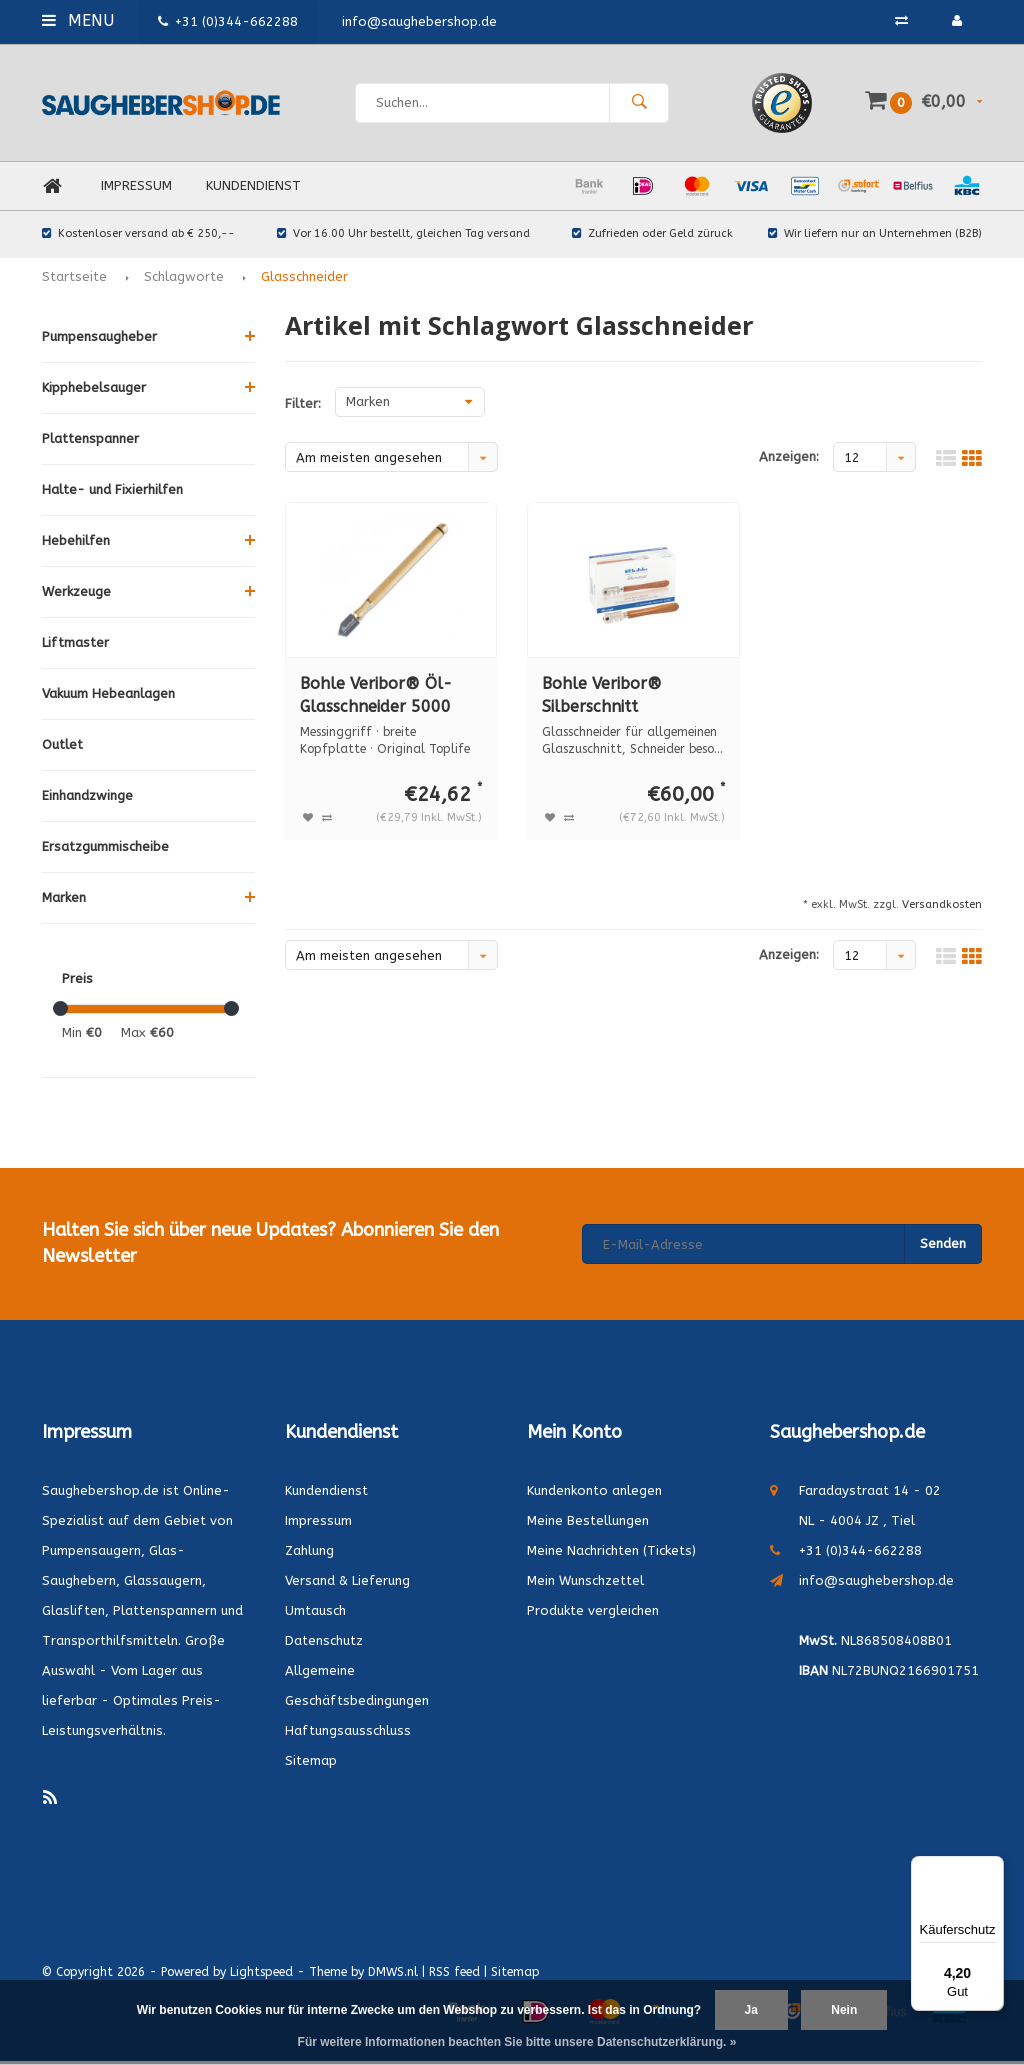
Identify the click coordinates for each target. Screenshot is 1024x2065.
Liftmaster (75, 646)
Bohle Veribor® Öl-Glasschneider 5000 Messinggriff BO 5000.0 (389, 700)
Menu (78, 20)
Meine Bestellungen (588, 1523)
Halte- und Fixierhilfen (112, 493)
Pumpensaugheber (99, 340)
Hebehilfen (76, 544)
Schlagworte (184, 280)
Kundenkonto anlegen (594, 1493)
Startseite (74, 280)
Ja (751, 2010)
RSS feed (454, 1975)
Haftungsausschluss (348, 1733)
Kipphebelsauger (94, 391)
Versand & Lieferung (347, 1583)
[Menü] (992, 1868)
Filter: (303, 407)
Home (52, 190)
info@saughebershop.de (876, 1583)
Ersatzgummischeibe (105, 850)
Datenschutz (324, 1643)
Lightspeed (261, 1975)
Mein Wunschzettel (585, 1583)
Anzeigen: (789, 460)
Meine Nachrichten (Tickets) (611, 1553)
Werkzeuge (76, 595)
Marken (64, 901)
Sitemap (311, 1763)
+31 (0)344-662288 (228, 21)
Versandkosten (942, 908)
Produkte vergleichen (593, 1613)
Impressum (136, 189)
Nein (844, 2010)
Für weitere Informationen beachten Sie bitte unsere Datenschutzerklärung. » (517, 2042)
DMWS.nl (393, 1975)
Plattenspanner (90, 442)
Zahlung (309, 1553)
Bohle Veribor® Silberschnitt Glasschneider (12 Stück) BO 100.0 (610, 700)
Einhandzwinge (87, 799)
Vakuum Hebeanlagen (108, 697)
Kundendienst (253, 189)
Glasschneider (304, 280)
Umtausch (315, 1613)
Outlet (62, 748)
